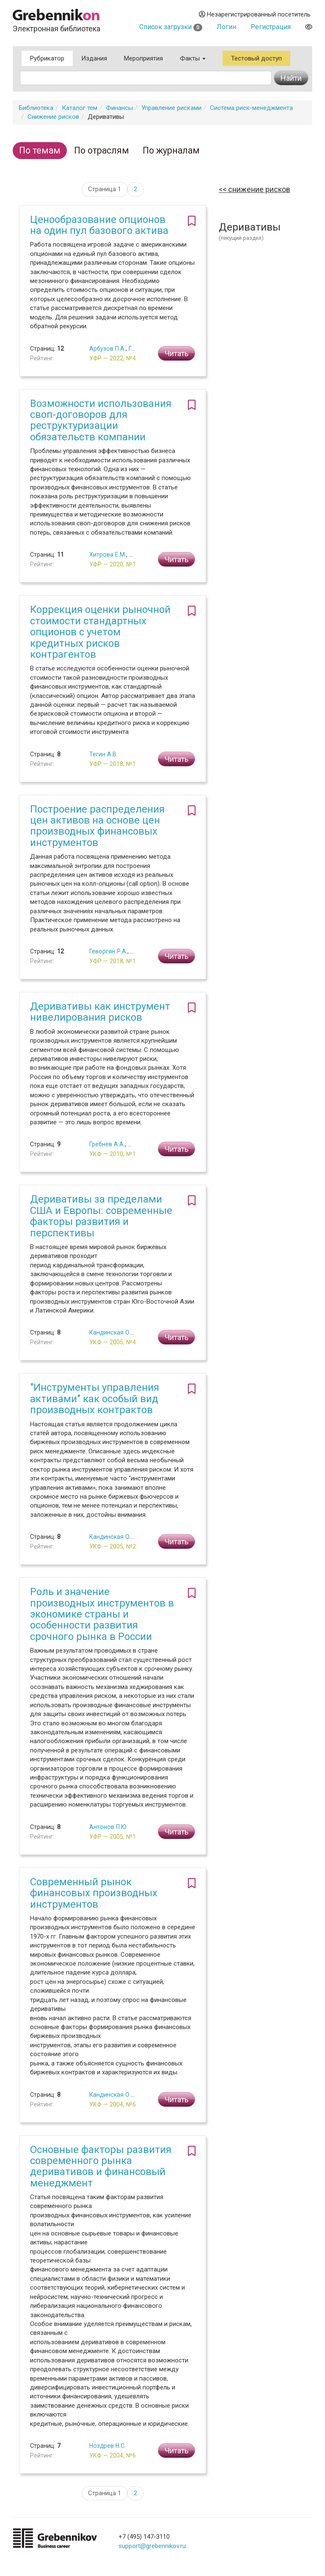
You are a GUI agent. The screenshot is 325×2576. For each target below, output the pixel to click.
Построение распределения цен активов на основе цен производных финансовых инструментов (97, 826)
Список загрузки (170, 27)
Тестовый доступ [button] (256, 58)
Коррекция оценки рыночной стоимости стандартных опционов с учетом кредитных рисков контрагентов (100, 632)
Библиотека (36, 108)
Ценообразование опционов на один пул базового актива (99, 225)
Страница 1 (104, 189)
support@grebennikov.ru (152, 2546)
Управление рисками (171, 108)
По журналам (171, 150)
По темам (40, 150)
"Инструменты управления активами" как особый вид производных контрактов (94, 1398)
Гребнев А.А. (107, 1144)
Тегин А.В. (103, 754)
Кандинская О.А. (112, 1332)
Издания (94, 58)
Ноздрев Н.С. (107, 2445)
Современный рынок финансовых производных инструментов (93, 1893)
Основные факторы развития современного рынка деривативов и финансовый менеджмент (100, 2166)
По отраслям (101, 150)
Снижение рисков (53, 117)
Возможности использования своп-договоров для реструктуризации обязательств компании (100, 420)
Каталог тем (79, 108)
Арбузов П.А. (107, 348)
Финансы (119, 108)
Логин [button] (226, 27)
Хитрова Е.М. (107, 554)
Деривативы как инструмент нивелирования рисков (100, 1011)
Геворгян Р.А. (108, 951)
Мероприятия (143, 58)
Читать (176, 353)
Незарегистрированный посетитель (255, 14)
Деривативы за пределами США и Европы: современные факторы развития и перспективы (101, 1216)
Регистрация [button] (271, 27)
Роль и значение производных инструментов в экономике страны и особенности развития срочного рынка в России (102, 1614)
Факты (193, 58)
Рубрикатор (47, 58)
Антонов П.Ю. (108, 1827)
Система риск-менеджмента (251, 108)
